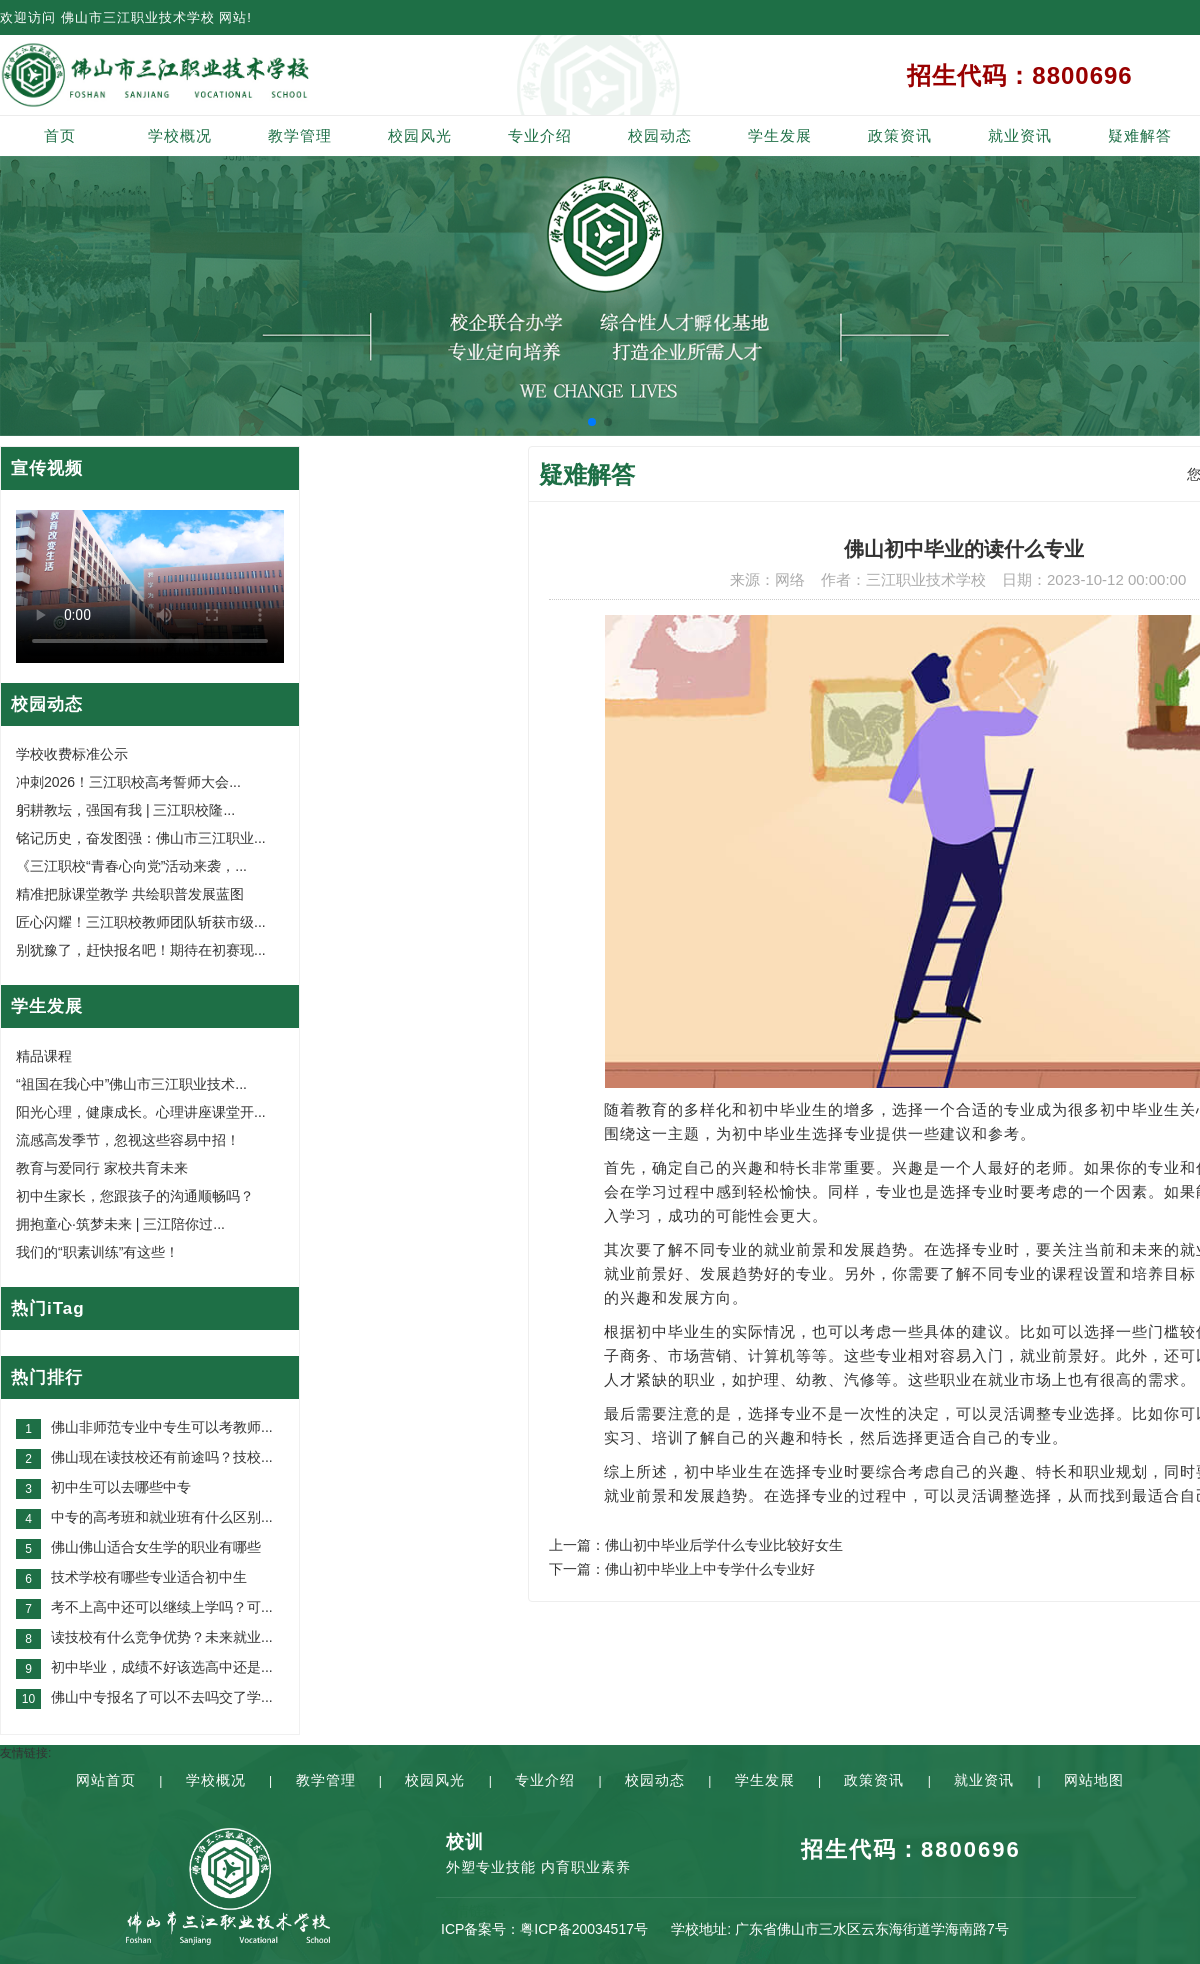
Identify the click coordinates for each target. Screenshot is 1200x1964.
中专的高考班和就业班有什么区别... (162, 1517)
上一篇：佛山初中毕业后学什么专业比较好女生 (696, 1545)
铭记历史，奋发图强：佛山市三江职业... (141, 838)
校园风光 (420, 135)
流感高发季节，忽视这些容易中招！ (128, 1140)
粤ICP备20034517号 (584, 1929)
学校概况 (180, 135)
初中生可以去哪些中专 (121, 1487)
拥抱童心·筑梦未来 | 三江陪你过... (120, 1224)
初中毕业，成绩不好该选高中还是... (162, 1667)
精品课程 (44, 1056)
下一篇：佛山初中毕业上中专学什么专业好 (682, 1569)
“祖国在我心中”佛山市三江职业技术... (131, 1084)
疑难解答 (1140, 135)
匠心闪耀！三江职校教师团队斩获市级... (141, 922)
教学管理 (300, 135)
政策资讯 (900, 135)
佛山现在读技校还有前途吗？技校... (162, 1457)
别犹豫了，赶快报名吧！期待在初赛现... (141, 950)
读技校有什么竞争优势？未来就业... (162, 1637)
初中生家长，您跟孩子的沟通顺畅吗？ (135, 1196)
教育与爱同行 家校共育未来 (102, 1168)
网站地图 (1094, 1780)
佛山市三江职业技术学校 (138, 17)
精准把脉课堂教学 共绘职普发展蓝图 (130, 894)
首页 (60, 135)
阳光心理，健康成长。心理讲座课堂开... (141, 1112)
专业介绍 (540, 135)
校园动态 (660, 135)
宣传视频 (47, 468)
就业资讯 (1020, 135)
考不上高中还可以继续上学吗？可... (162, 1607)
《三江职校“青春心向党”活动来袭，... (131, 866)
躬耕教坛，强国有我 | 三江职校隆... (125, 810)
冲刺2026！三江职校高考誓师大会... (128, 782)
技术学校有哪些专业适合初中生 (149, 1577)
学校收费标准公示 (72, 754)
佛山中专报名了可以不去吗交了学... (162, 1697)
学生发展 (780, 135)
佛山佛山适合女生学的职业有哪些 (156, 1547)
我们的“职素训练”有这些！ (97, 1252)
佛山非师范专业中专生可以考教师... (162, 1427)
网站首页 (106, 1780)
